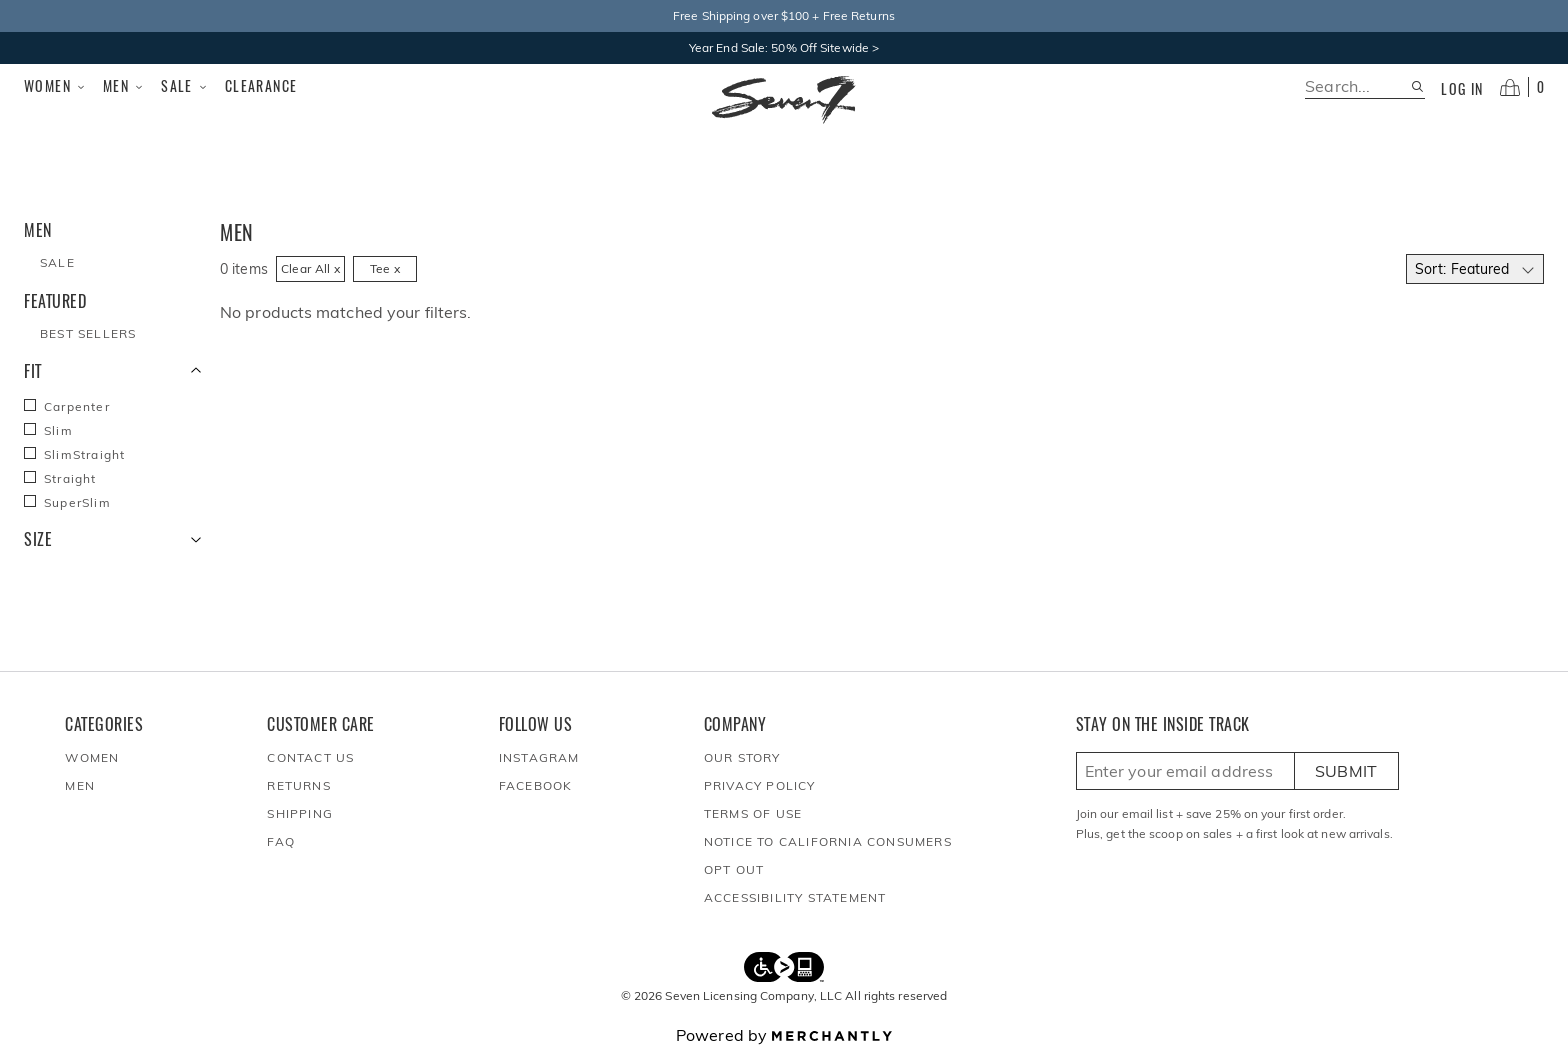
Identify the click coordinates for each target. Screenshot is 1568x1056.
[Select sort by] (1475, 269)
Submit (1346, 771)
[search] (1357, 86)
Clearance (261, 85)
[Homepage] (784, 100)
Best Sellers (88, 333)
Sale (185, 86)
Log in (1462, 89)
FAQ (281, 841)
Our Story (742, 757)
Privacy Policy (760, 785)
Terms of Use (753, 813)
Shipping (300, 813)
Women (55, 86)
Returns (298, 785)
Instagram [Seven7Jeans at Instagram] (539, 757)
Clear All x (310, 268)
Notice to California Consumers (828, 841)
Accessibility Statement (795, 897)
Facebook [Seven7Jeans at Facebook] (536, 785)
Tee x (385, 268)
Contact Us (310, 757)
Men (124, 86)
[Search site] (1417, 86)
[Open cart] (1522, 87)
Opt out (734, 869)
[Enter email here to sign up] (1185, 771)
